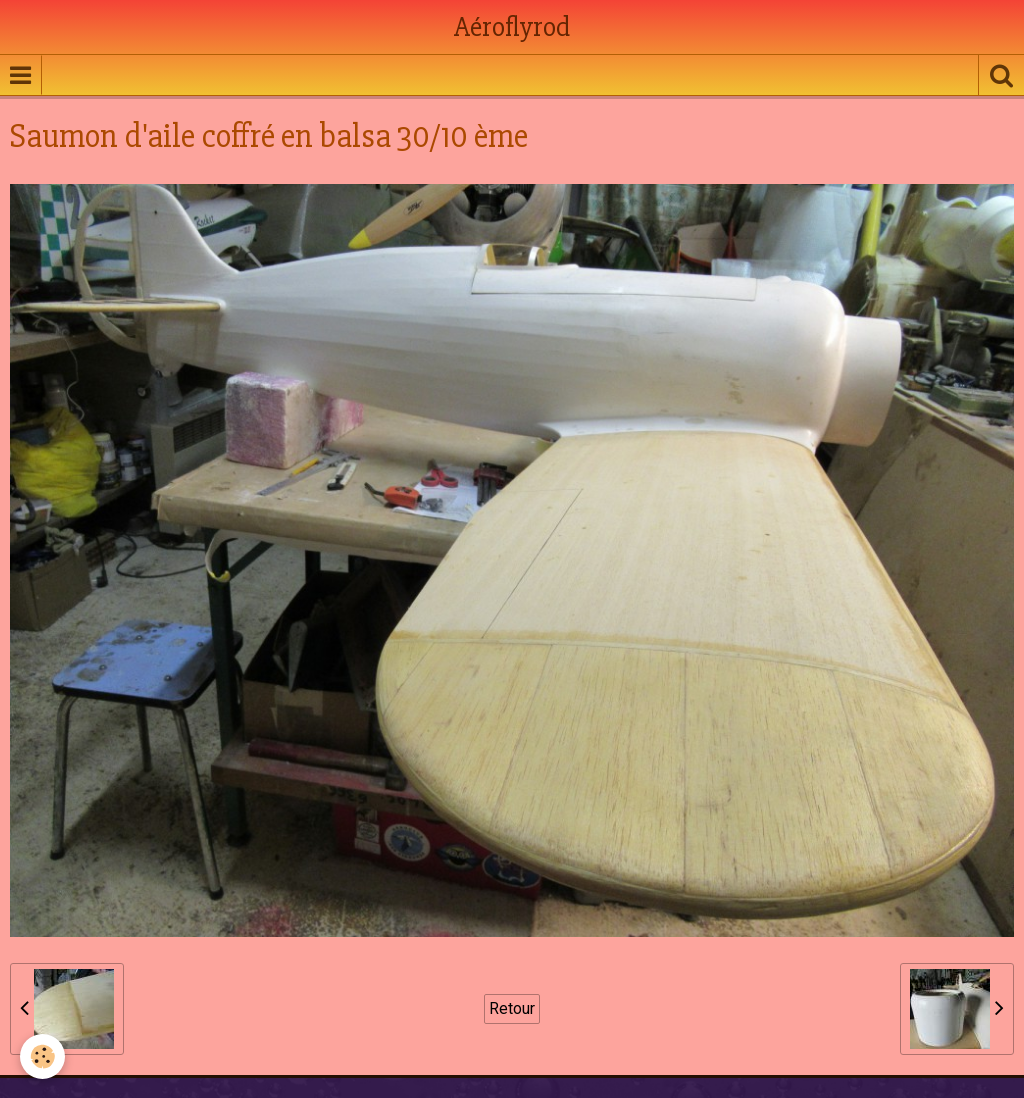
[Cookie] (42, 1056)
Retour (512, 1008)
